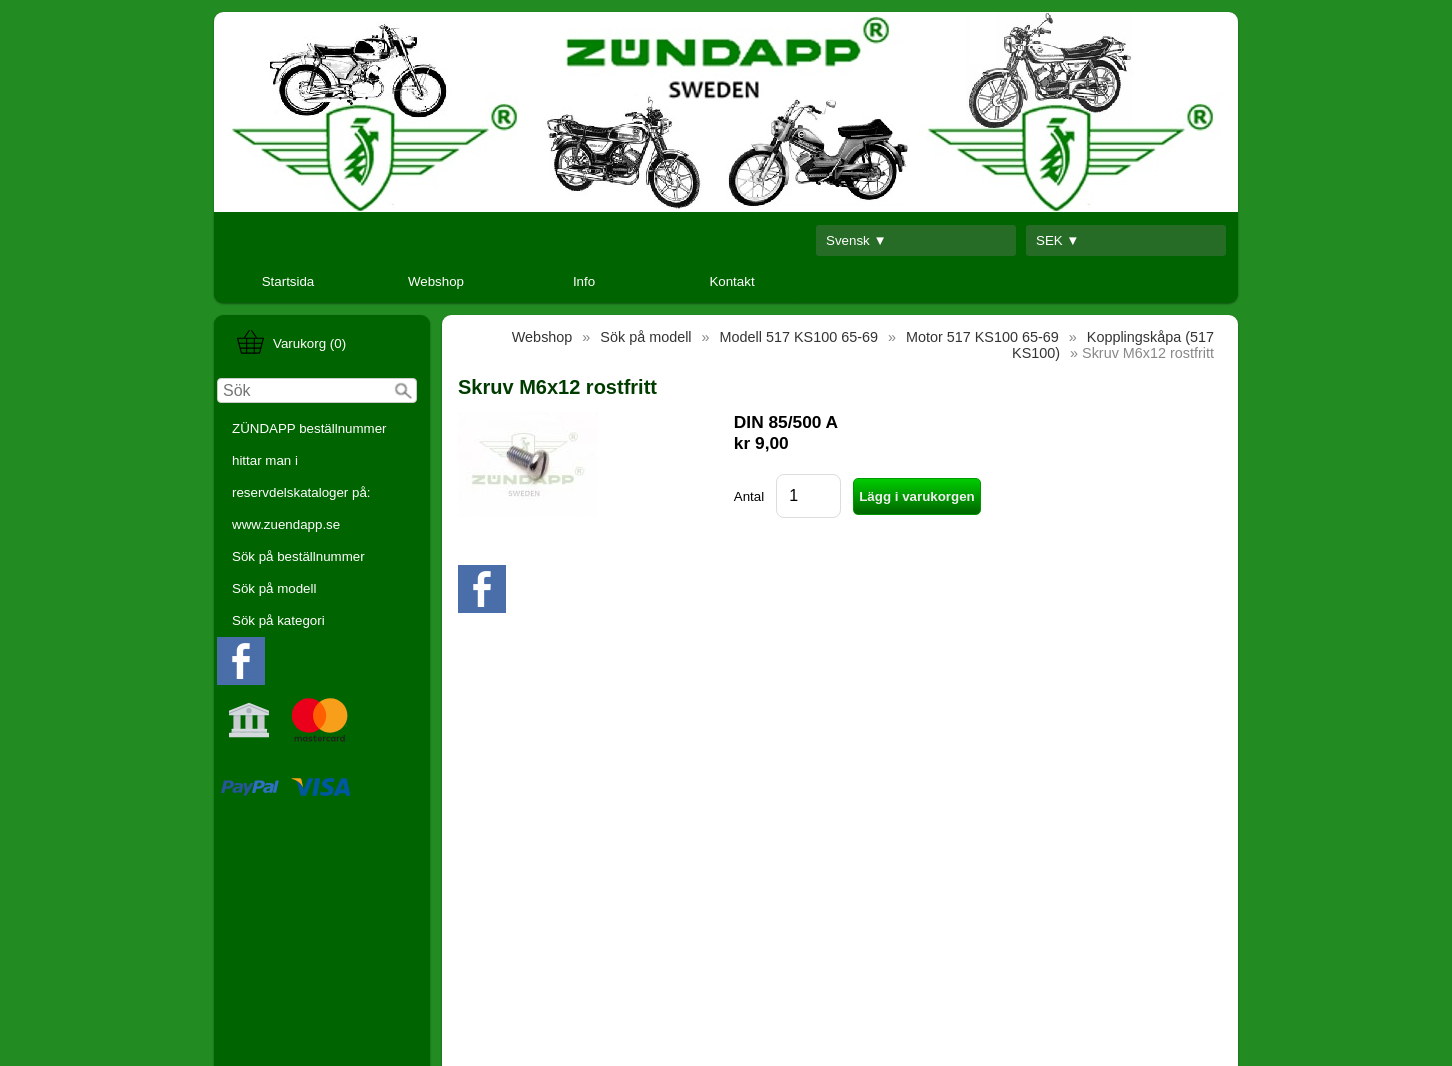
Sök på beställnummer (298, 556)
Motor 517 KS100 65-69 (982, 337)
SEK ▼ (1058, 240)
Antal (749, 496)
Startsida (288, 281)
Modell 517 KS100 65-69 (799, 337)
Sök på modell (274, 588)
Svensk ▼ (856, 240)
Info (584, 281)
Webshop (436, 281)
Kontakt (731, 281)
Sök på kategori (278, 620)
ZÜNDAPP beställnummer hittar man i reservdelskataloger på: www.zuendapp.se (309, 476)
